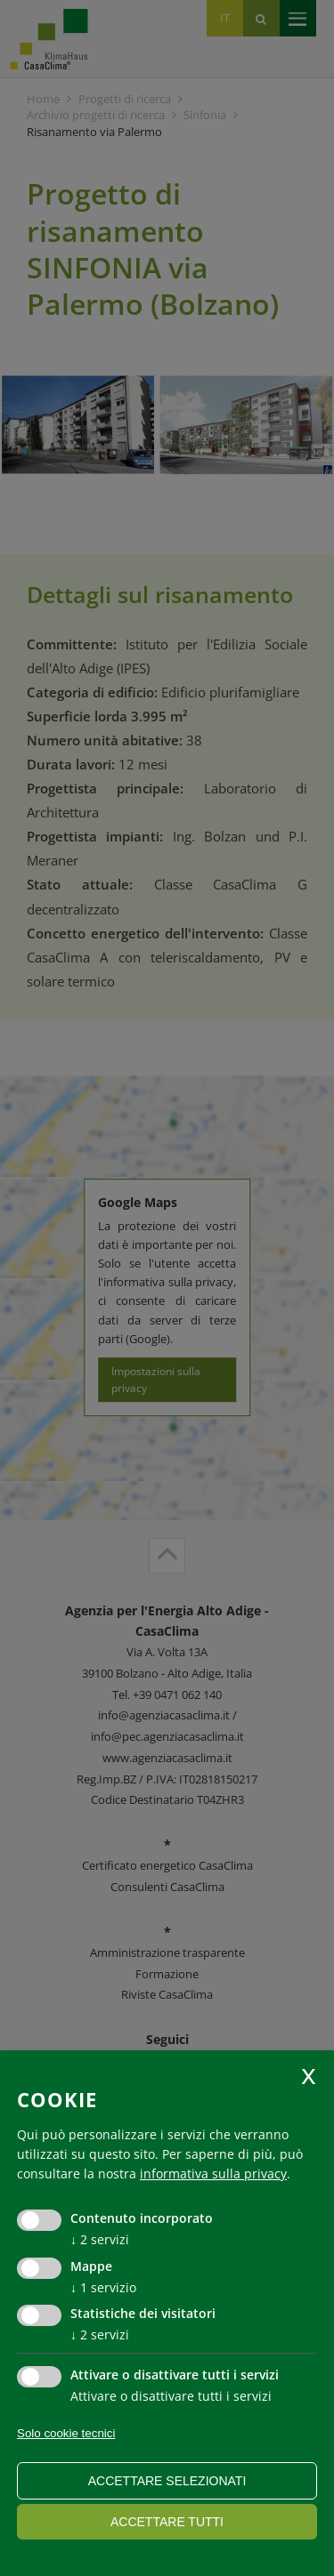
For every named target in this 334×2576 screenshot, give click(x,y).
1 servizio (103, 2287)
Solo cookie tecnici (66, 2433)
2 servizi (99, 2239)
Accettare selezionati (167, 2481)
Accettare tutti (167, 2522)
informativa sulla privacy (213, 2173)
